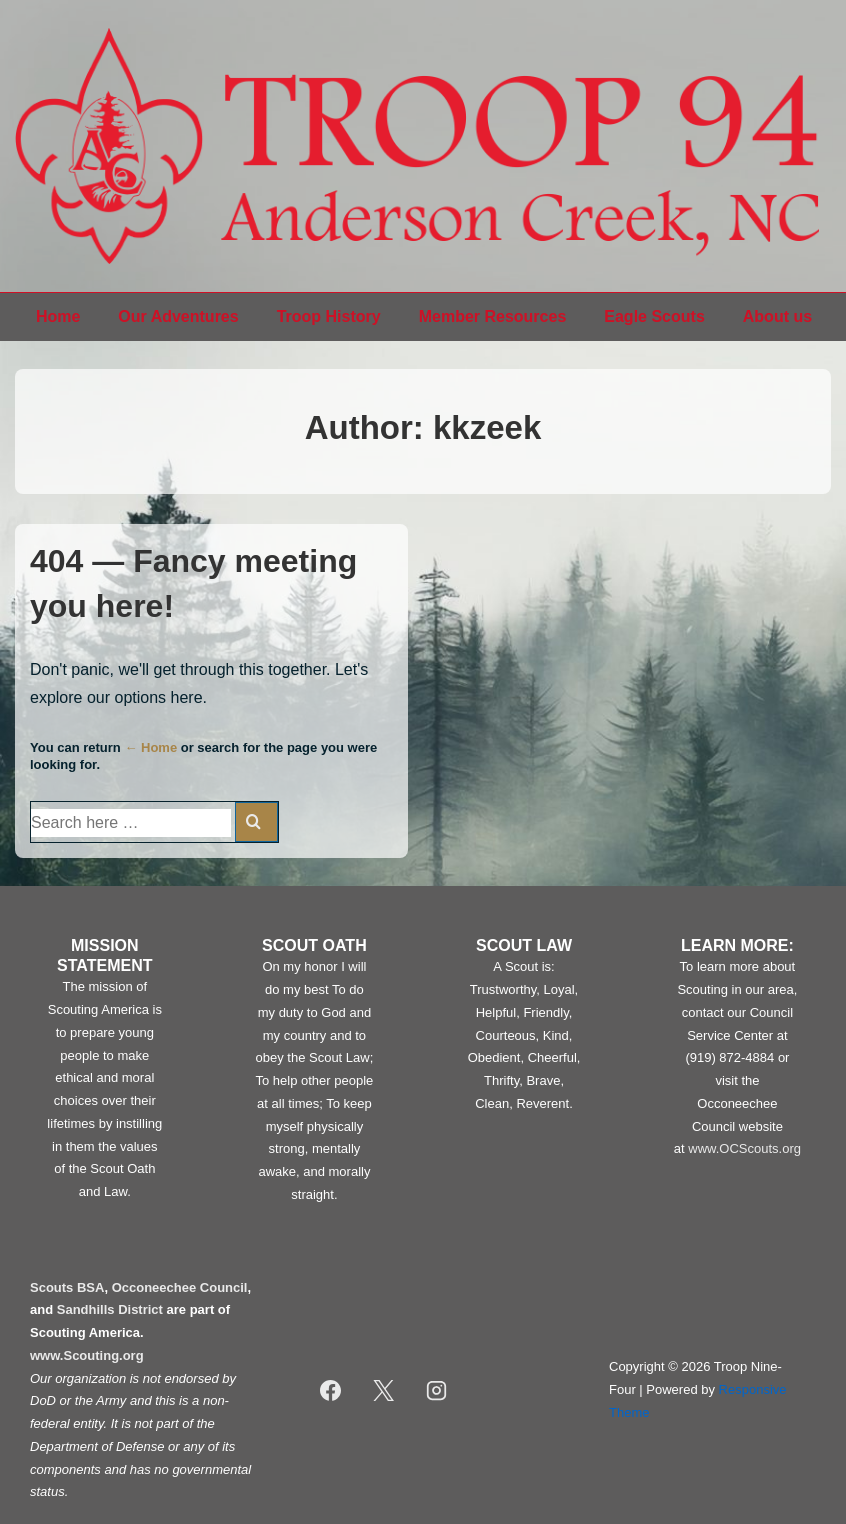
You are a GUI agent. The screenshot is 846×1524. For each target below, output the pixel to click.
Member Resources (493, 316)
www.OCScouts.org (744, 1148)
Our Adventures (178, 316)
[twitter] (384, 1390)
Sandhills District (110, 1309)
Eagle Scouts (654, 316)
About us (777, 316)
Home (58, 316)
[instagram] (437, 1390)
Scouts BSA (67, 1287)
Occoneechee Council (180, 1287)
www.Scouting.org (87, 1355)
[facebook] (331, 1390)
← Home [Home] (150, 747)
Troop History (329, 316)
